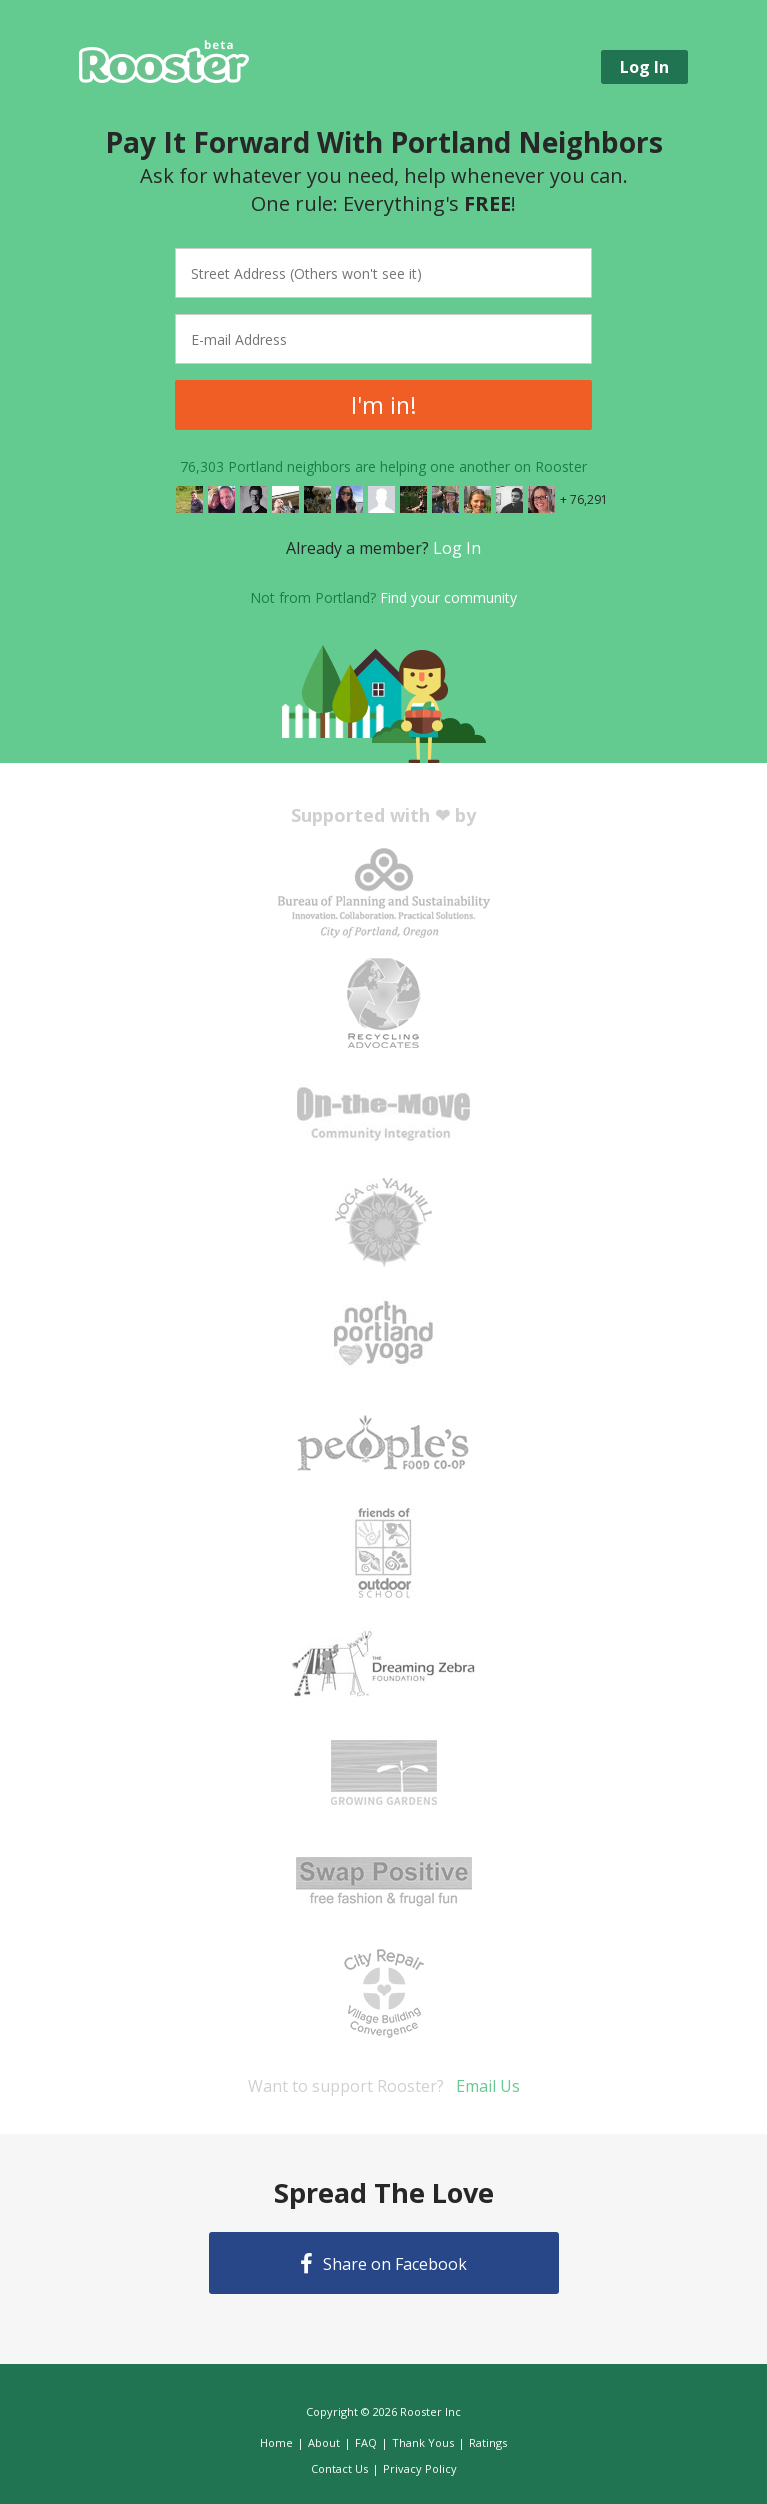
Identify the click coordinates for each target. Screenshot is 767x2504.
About (324, 2442)
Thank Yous (423, 2442)
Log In (457, 548)
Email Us (488, 2086)
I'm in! (384, 405)
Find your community (448, 597)
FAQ (366, 2442)
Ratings (488, 2442)
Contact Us (339, 2468)
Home (276, 2442)
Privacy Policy (420, 2468)
